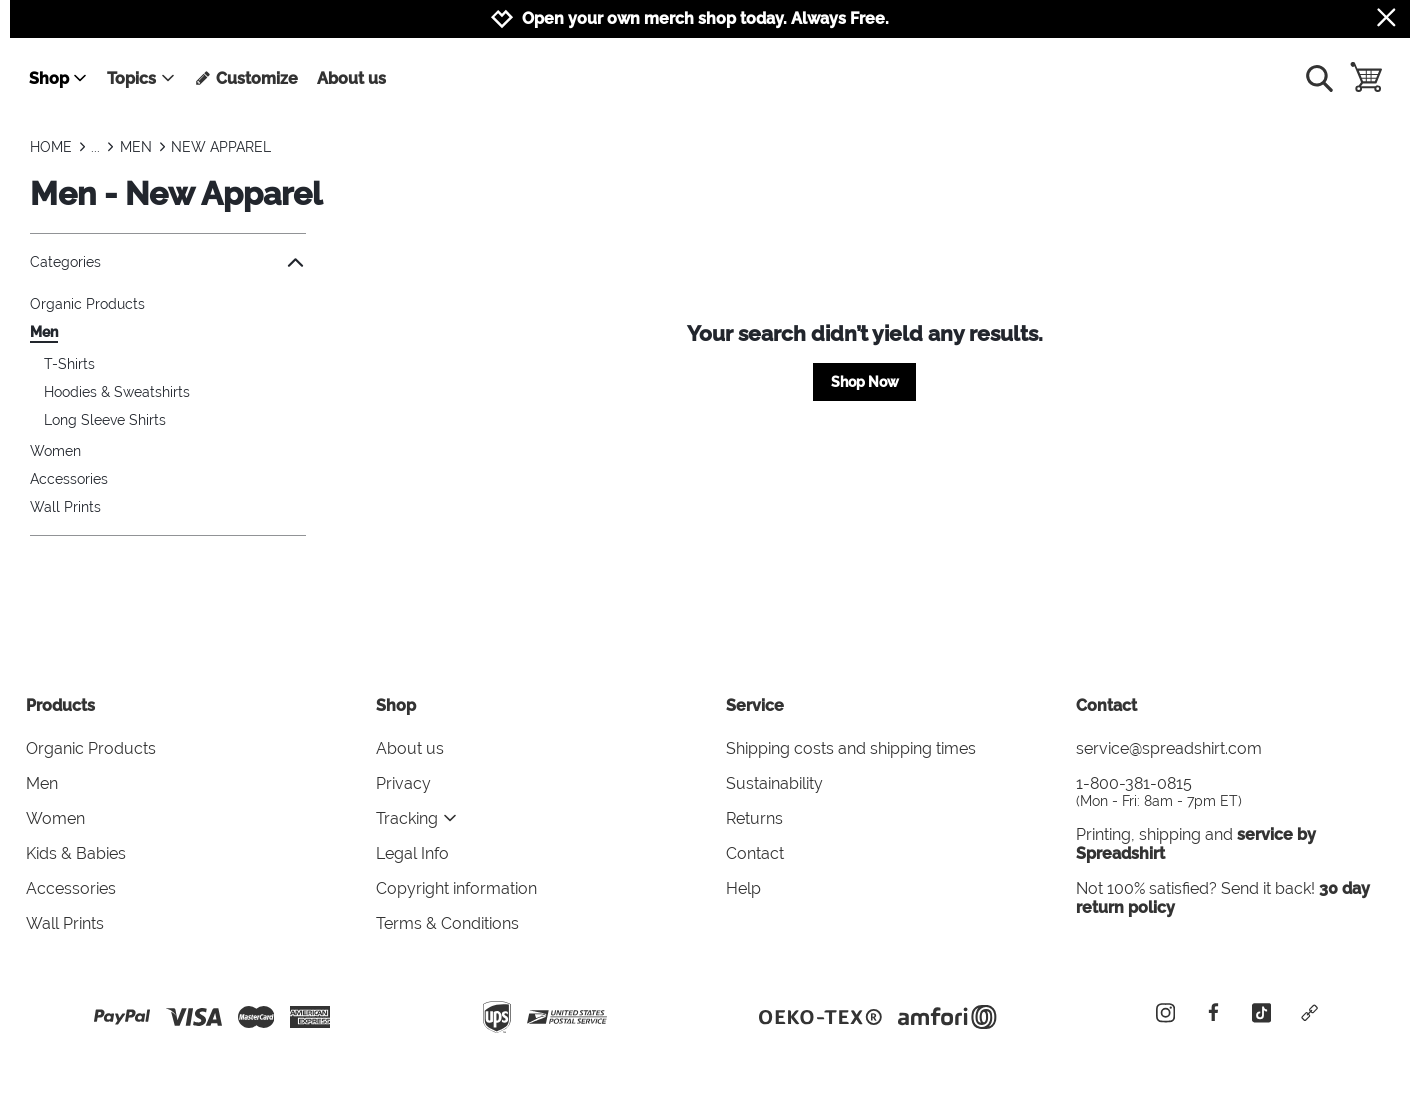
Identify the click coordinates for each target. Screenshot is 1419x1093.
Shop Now (865, 382)
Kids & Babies (76, 853)
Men (44, 332)
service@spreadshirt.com (1169, 748)
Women (55, 451)
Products (60, 705)
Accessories (69, 479)
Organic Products (87, 304)
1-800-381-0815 (1235, 791)
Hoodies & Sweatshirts (117, 392)
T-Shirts (69, 364)
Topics (141, 78)
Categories (168, 262)
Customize (246, 78)
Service (755, 705)
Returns (754, 818)
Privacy (403, 783)
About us (351, 78)
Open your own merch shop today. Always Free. (705, 18)
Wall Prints (65, 507)
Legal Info (412, 853)
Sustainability (774, 783)
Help (743, 888)
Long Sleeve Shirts (105, 420)
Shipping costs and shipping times (851, 748)
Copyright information (456, 888)
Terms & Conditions (447, 923)
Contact (755, 853)
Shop (58, 78)
